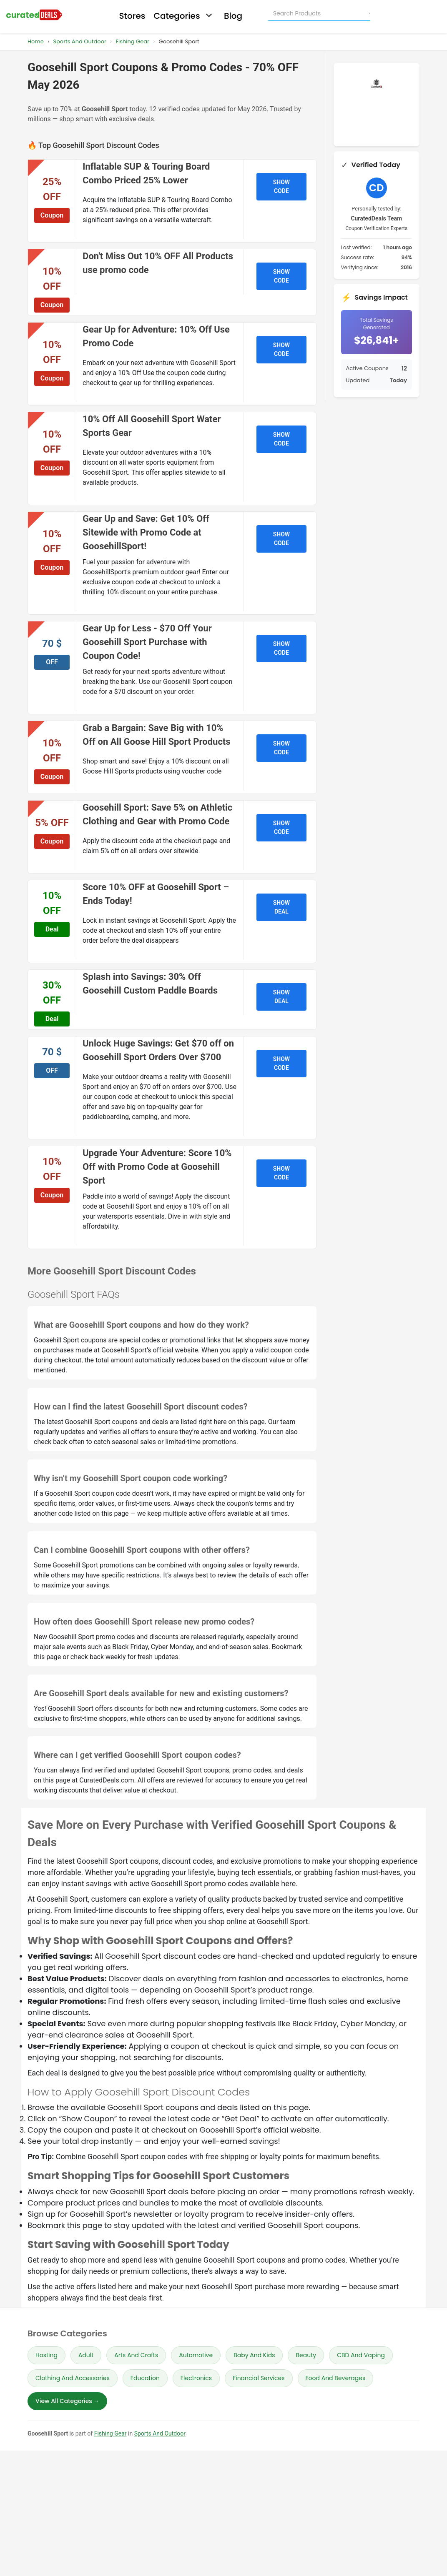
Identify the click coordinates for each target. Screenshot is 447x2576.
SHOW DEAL (281, 907)
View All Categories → (67, 2401)
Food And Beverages (336, 2378)
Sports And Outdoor (79, 41)
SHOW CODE (281, 186)
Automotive (196, 2355)
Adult (85, 2355)
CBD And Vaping (361, 2355)
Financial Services (258, 2378)
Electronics (196, 2378)
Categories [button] (184, 16)
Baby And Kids (254, 2355)
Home (36, 41)
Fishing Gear (132, 41)
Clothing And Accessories (72, 2378)
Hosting (46, 2355)
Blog (233, 16)
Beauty (306, 2355)
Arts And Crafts (136, 2355)
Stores (132, 16)
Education (145, 2378)
